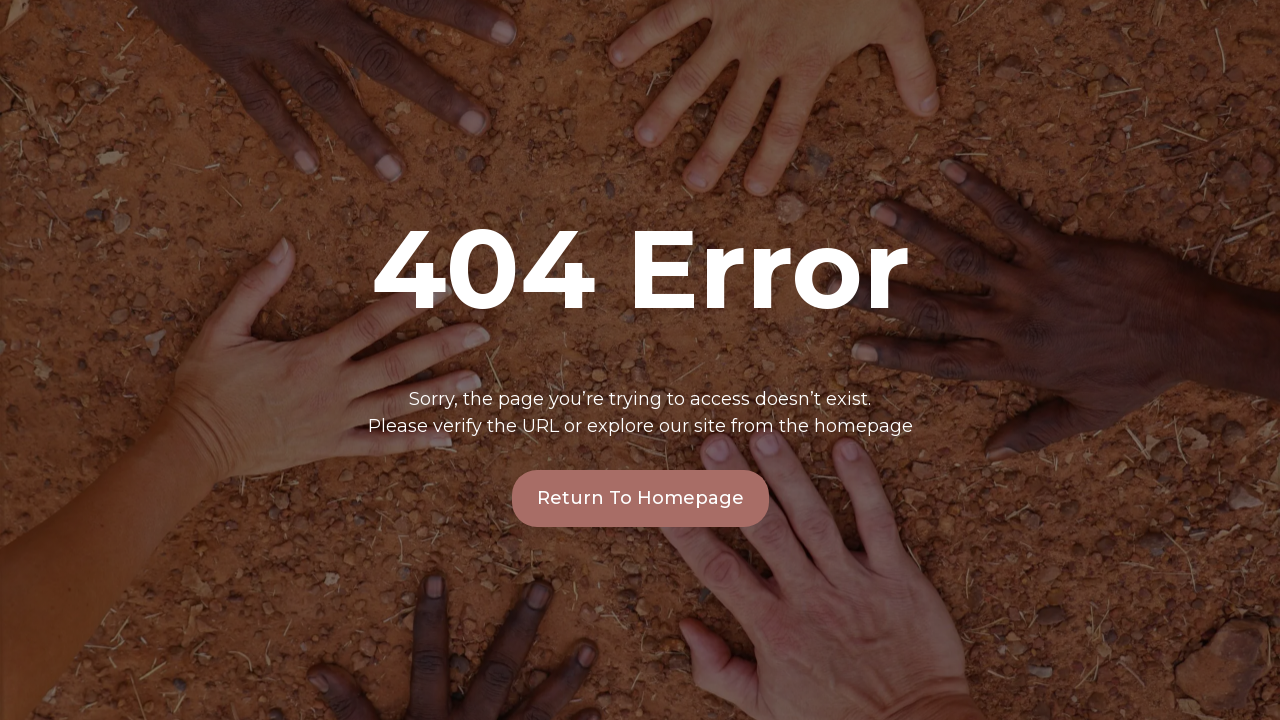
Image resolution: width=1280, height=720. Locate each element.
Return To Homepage (640, 498)
